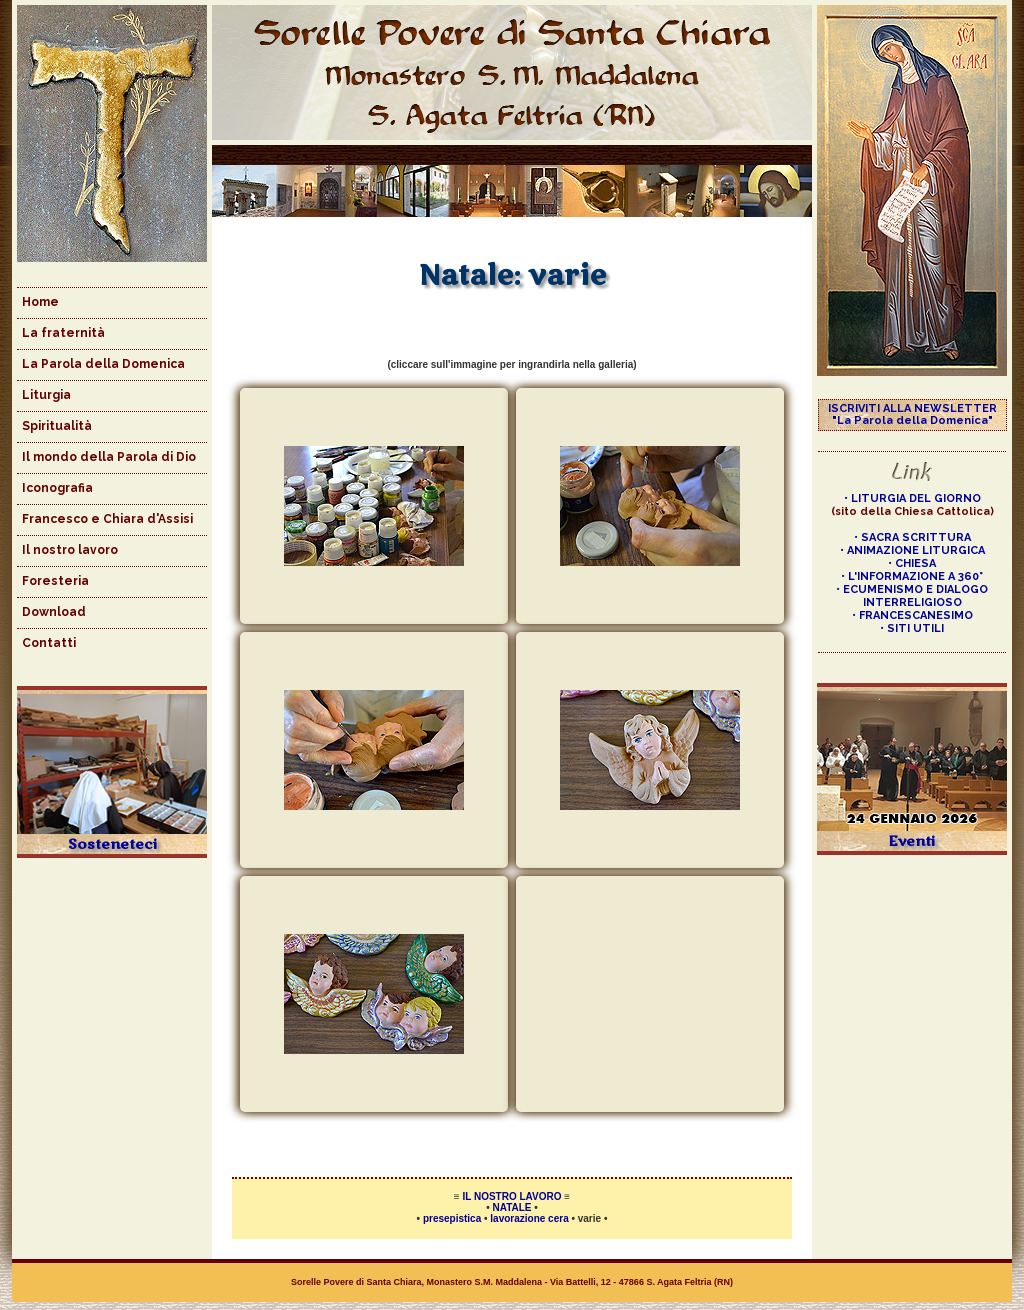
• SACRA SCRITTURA (912, 537)
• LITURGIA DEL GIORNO (912, 498)
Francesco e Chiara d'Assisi (107, 519)
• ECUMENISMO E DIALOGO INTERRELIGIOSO (912, 596)
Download (54, 612)
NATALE (511, 1207)
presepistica (452, 1218)
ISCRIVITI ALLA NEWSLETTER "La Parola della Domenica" (912, 414)
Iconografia (57, 488)
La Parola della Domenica (103, 364)
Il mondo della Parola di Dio (109, 457)
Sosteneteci (112, 844)
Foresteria (55, 581)
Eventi (912, 841)
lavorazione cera (529, 1218)
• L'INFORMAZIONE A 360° (912, 576)
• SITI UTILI (912, 628)
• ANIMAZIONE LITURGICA (912, 550)
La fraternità (63, 333)
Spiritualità (57, 426)
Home (40, 302)
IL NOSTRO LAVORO (513, 1196)
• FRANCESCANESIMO (912, 615)
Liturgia (46, 395)
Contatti (49, 643)
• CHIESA (912, 563)
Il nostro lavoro (70, 550)
